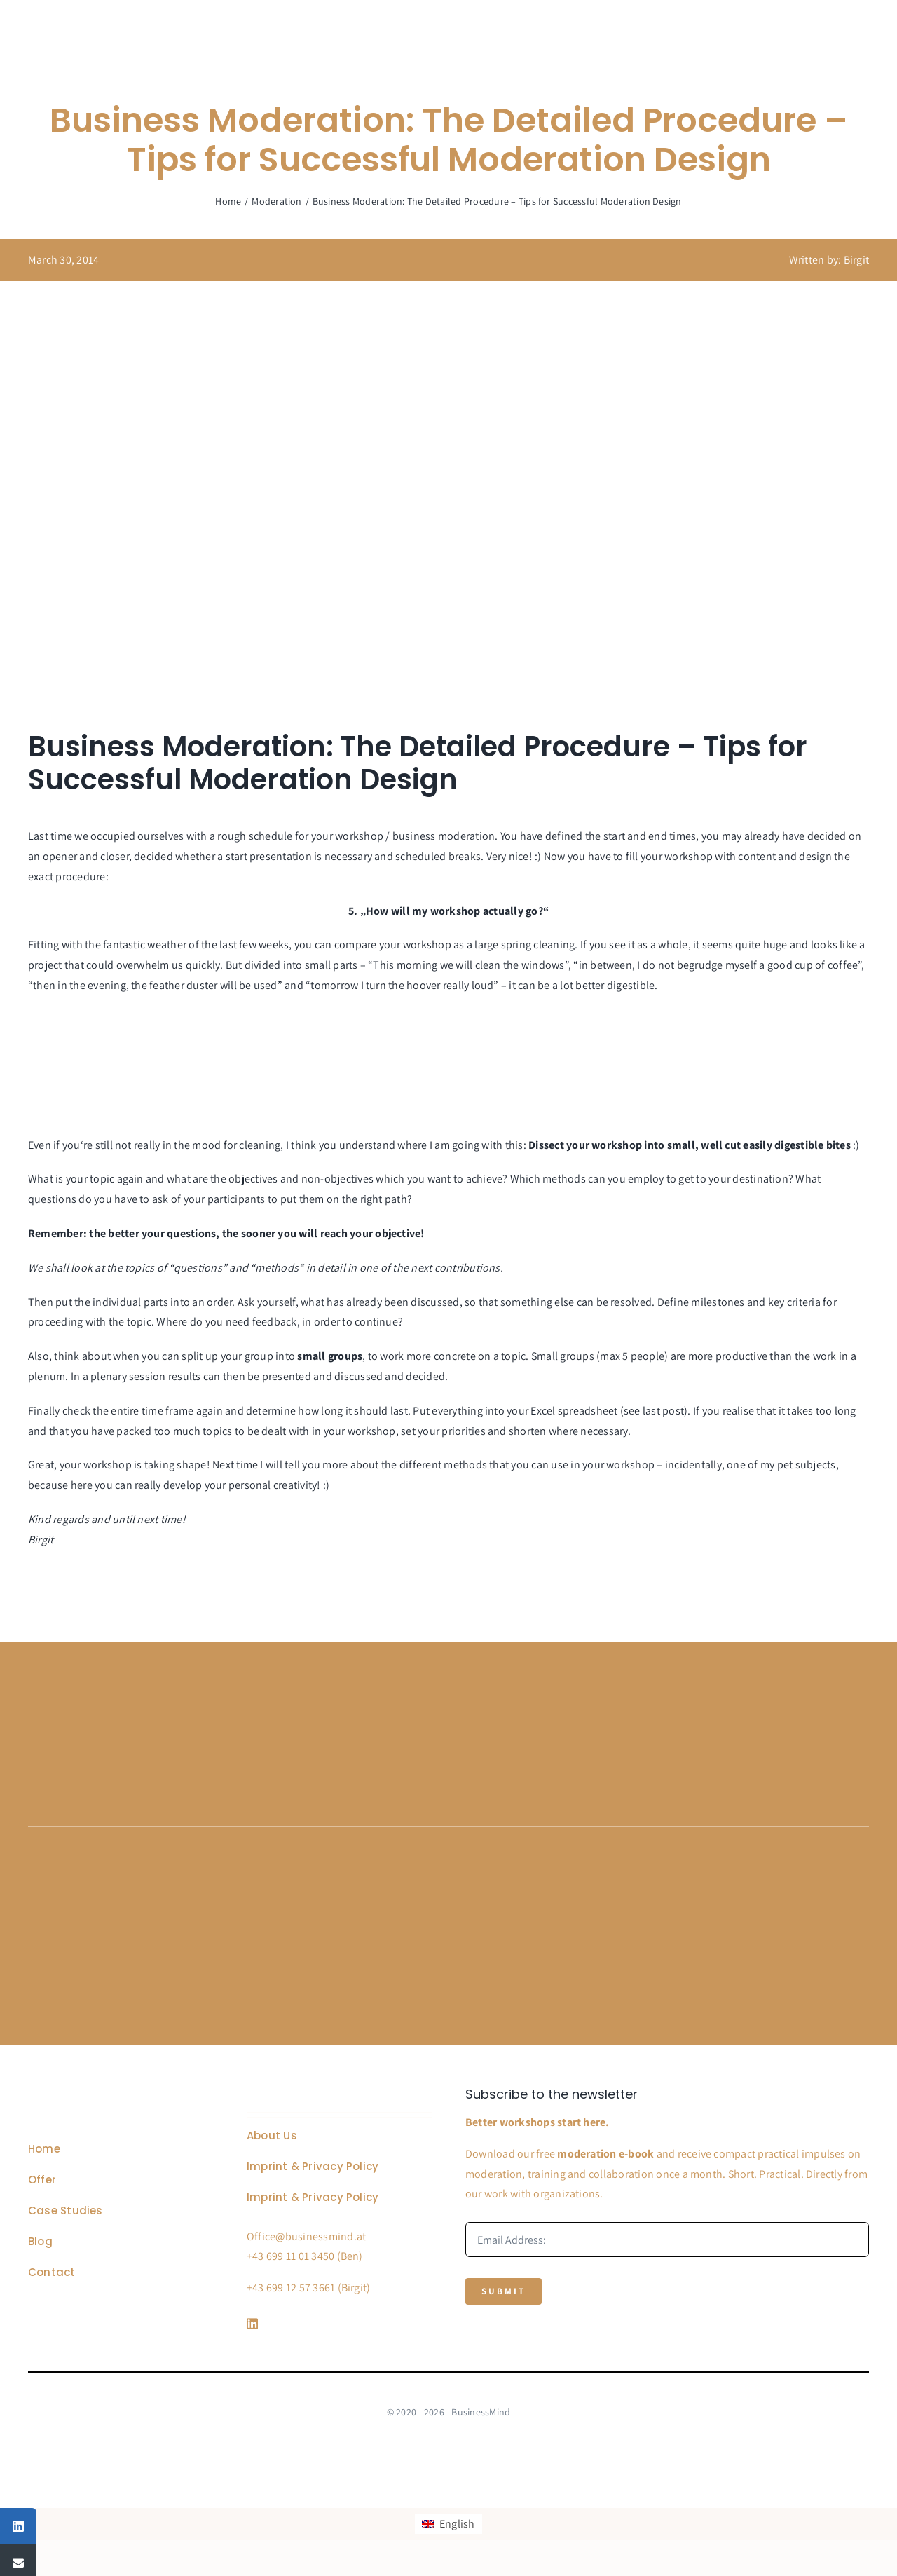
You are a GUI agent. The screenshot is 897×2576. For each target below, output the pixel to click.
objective (397, 1233)
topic (102, 1178)
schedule (271, 836)
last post (663, 1410)
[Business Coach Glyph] (106, 2092)
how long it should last (353, 1410)
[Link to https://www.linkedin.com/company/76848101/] (336, 2323)
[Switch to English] (448, 2524)
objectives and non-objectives (302, 1178)
